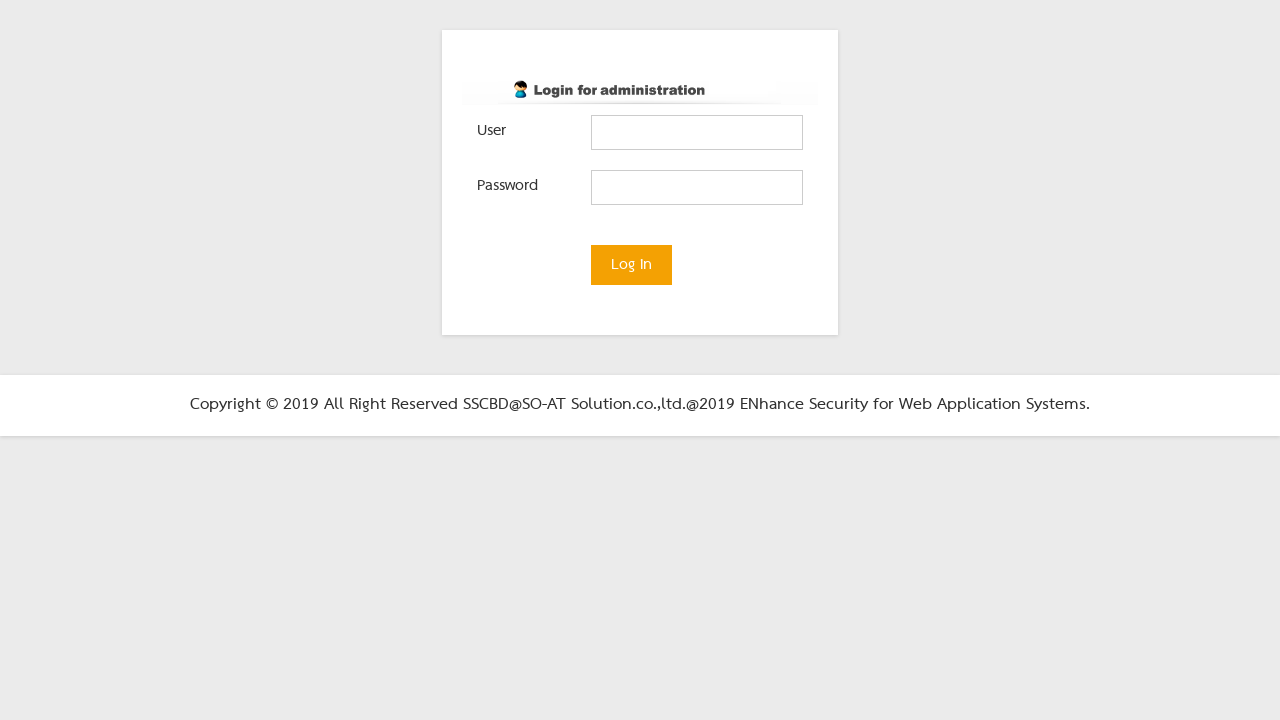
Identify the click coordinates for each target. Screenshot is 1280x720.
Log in (631, 265)
